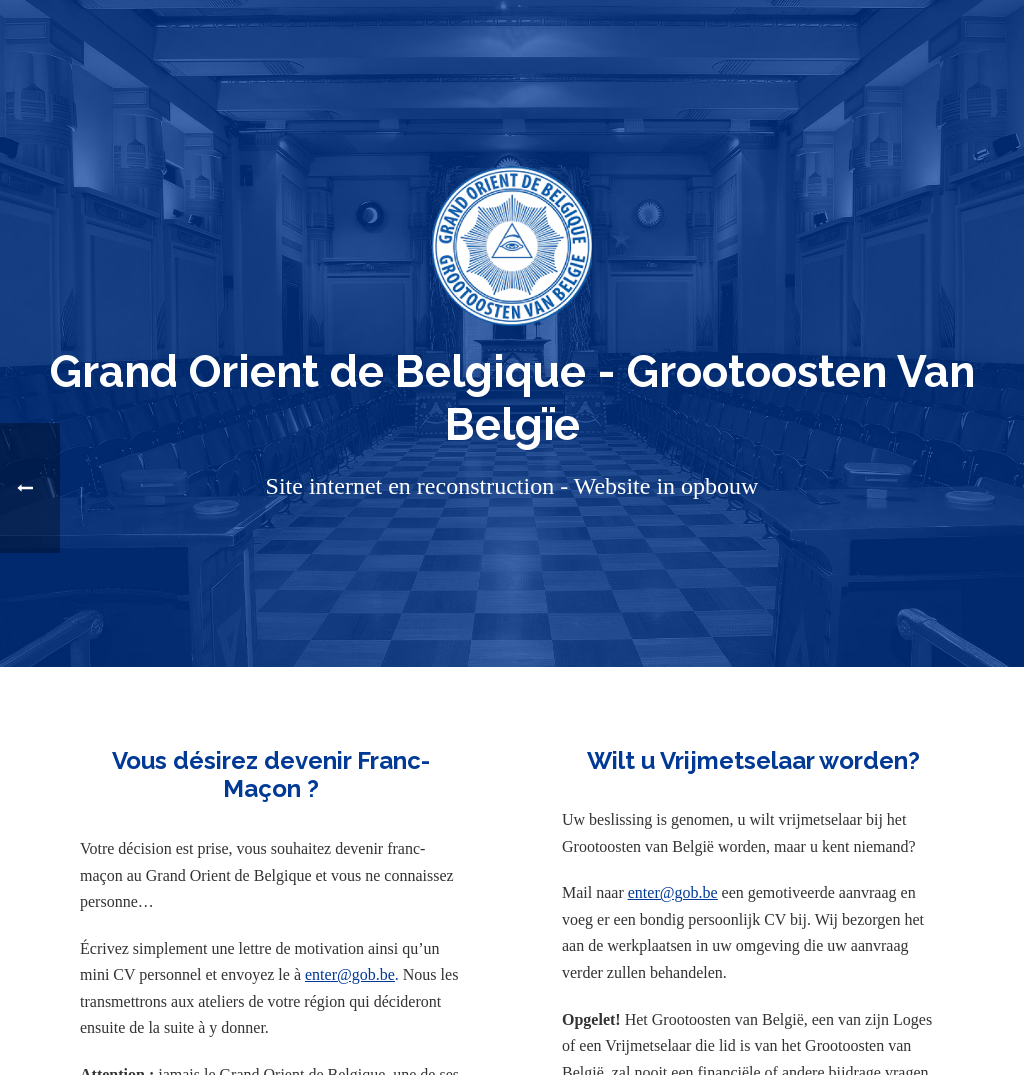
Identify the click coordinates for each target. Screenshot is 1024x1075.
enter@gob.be (350, 974)
